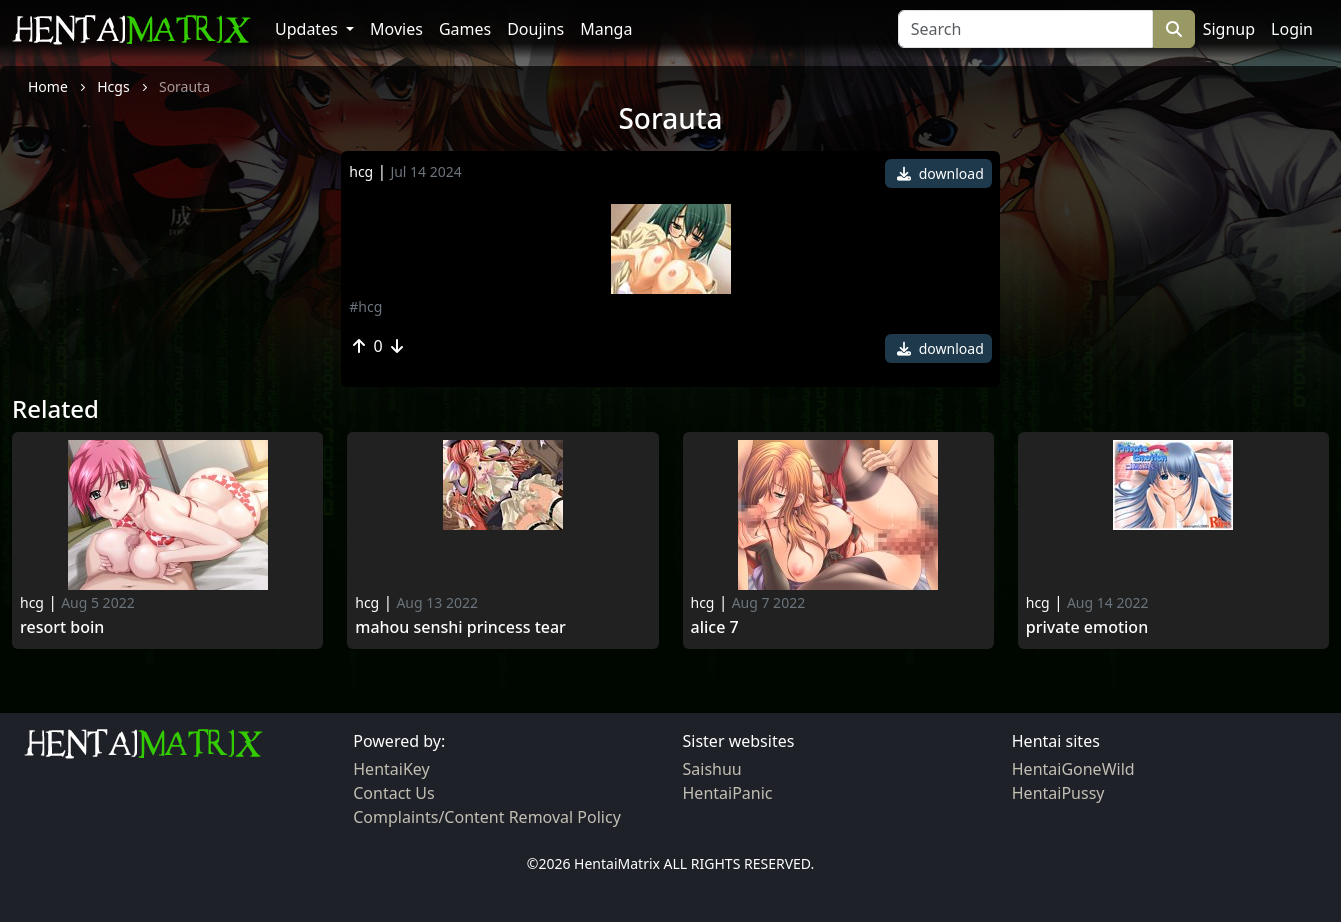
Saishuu (712, 769)
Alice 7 (715, 627)
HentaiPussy (1058, 793)
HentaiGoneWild (1073, 769)
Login (1292, 29)
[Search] (1025, 29)
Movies (396, 29)
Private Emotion (1087, 627)
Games (465, 29)
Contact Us (393, 793)
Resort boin (62, 627)
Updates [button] (308, 29)
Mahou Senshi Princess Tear (460, 627)
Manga (606, 29)
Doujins (535, 29)
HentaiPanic (728, 793)
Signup (1229, 29)
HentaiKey (391, 769)
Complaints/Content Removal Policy (487, 817)
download (940, 173)
